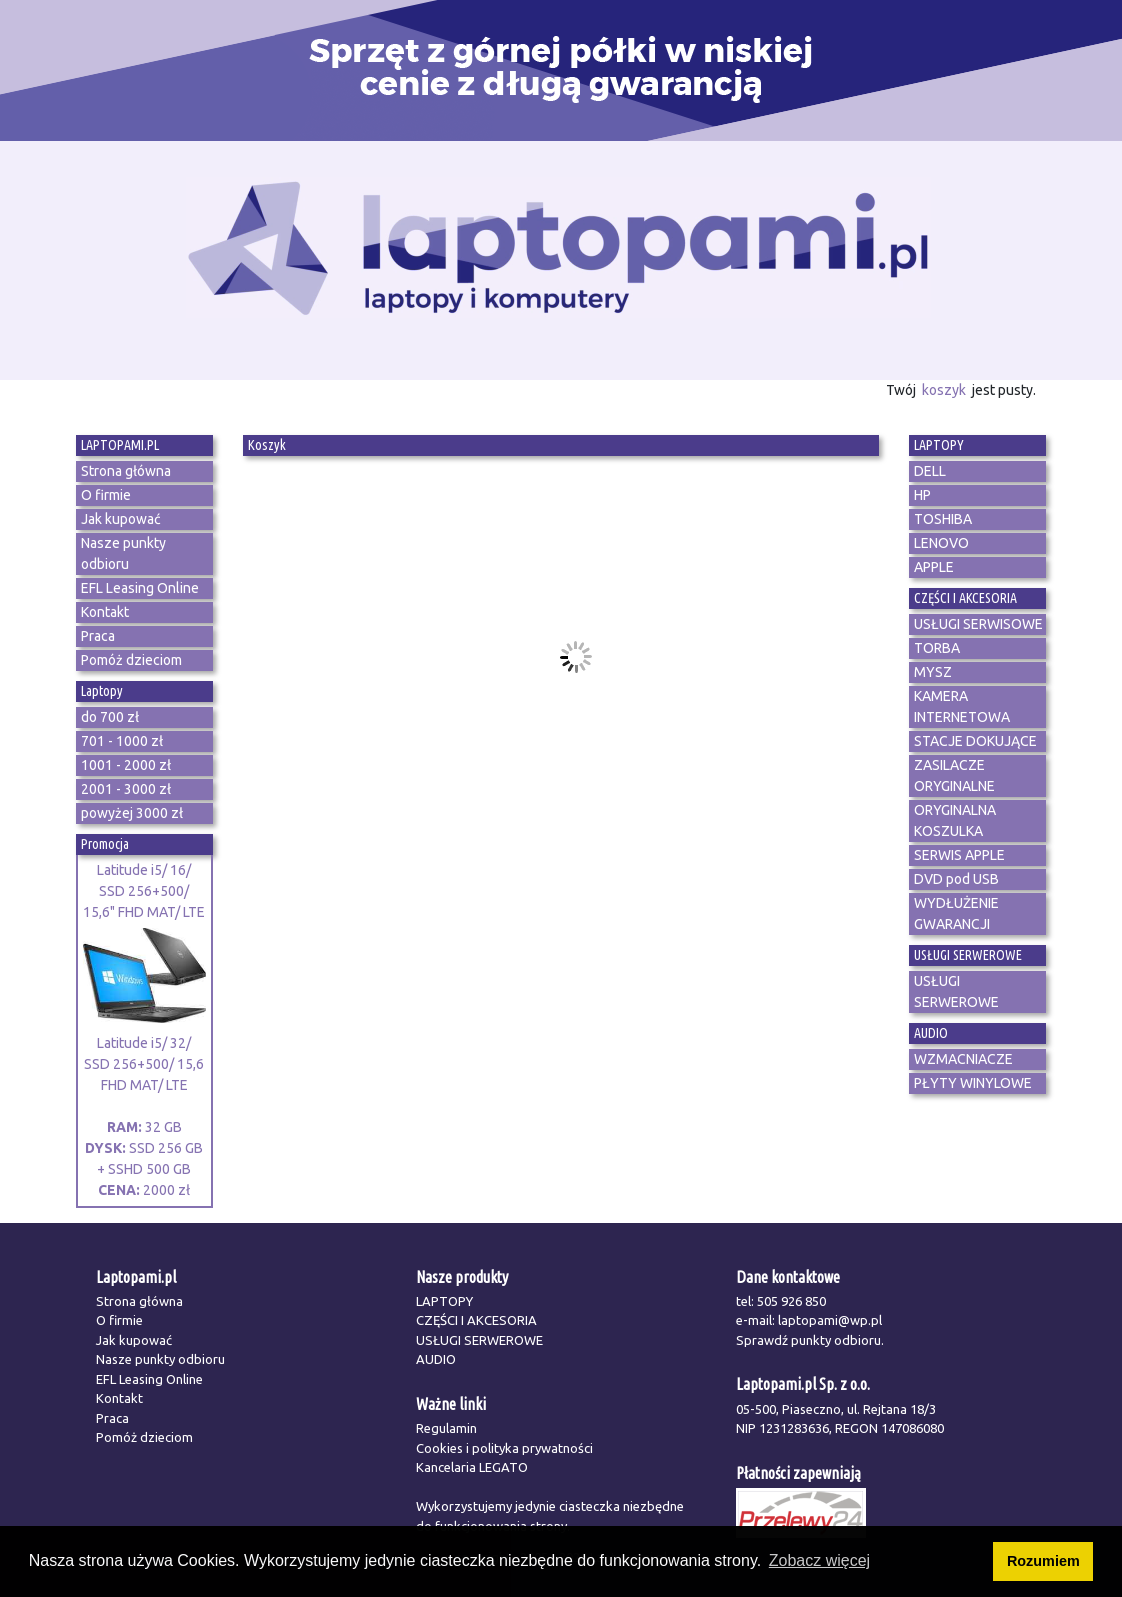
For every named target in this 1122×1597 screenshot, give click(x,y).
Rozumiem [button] (1043, 1561)
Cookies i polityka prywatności (504, 1448)
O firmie (119, 1320)
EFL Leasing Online (149, 1379)
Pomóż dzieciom (144, 1437)
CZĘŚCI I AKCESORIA (476, 1320)
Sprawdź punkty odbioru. (810, 1340)
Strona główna (139, 1301)
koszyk (944, 390)
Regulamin (446, 1428)
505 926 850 (791, 1301)
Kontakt (119, 1398)
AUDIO (436, 1359)
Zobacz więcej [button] (819, 1560)
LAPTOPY (444, 1301)
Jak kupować (134, 1340)
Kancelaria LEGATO (472, 1467)
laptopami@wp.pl (830, 1320)
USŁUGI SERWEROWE (479, 1340)
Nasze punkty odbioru (160, 1359)
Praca (112, 1418)
